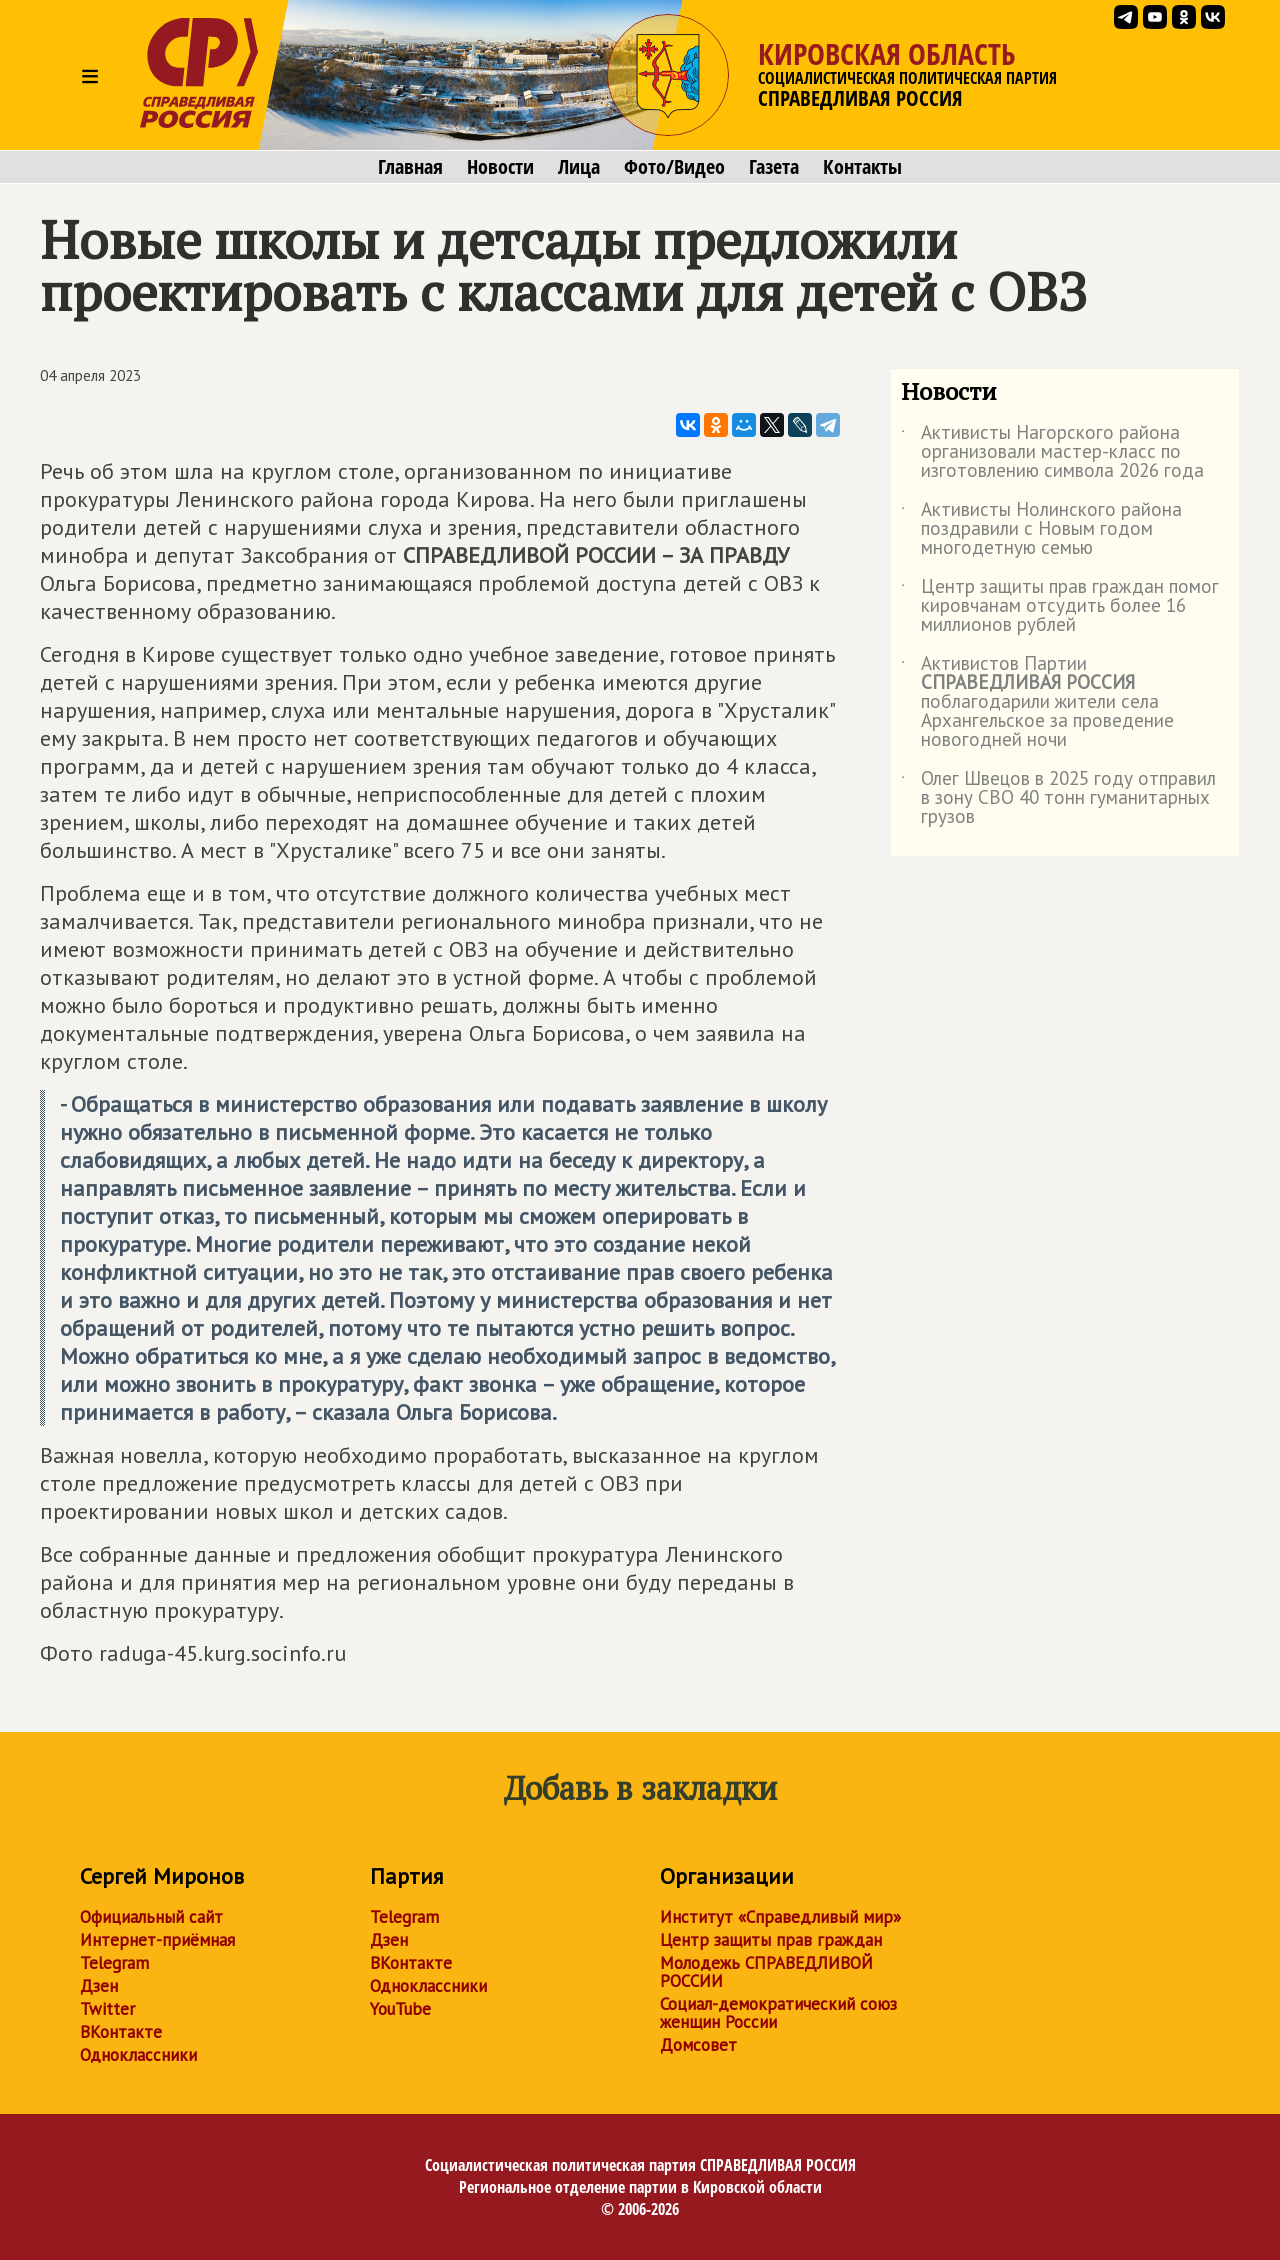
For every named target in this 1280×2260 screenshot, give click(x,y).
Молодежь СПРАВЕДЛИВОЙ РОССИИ (766, 1972)
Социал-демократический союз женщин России (778, 2013)
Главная (410, 167)
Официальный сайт (151, 1917)
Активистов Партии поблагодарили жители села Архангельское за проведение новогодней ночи (1037, 702)
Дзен (99, 1986)
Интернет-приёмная (157, 1940)
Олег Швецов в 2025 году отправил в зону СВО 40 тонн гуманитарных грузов (1058, 798)
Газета (774, 167)
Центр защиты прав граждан (771, 1940)
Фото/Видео (674, 167)
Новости (500, 167)
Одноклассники (138, 2055)
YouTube (400, 2009)
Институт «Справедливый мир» (780, 1917)
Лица (579, 167)
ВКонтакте (121, 2032)
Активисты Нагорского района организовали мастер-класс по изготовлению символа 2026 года (1052, 452)
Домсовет (698, 2045)
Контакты (862, 167)
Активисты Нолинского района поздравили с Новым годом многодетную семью (1041, 529)
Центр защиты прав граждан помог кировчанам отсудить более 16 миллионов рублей (1060, 606)
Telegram (114, 1963)
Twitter (107, 2009)
